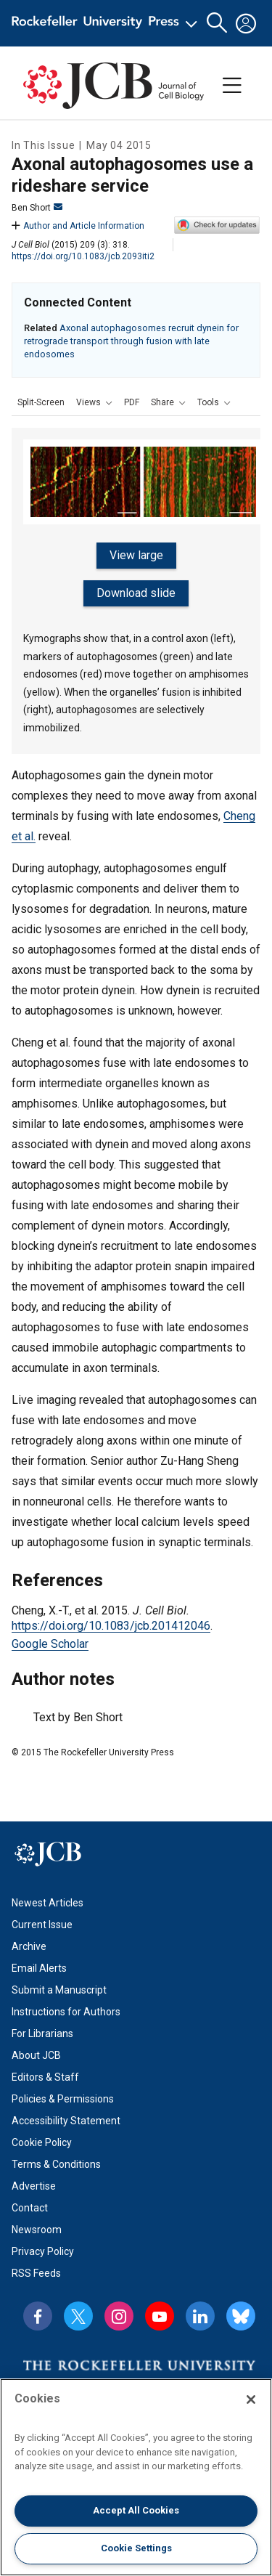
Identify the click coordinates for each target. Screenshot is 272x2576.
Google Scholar (50, 1644)
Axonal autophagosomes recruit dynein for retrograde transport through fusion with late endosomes (131, 340)
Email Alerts (39, 1968)
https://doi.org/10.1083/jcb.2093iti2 (83, 256)
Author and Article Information (78, 226)
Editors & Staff (45, 2077)
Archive (29, 1946)
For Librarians (42, 2033)
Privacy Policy (43, 2251)
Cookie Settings (136, 2548)
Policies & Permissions (63, 2099)
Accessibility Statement (66, 2120)
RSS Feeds (36, 2273)
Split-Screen (41, 402)
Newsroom (37, 2229)
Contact (30, 2208)
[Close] (251, 2399)
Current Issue (42, 1924)
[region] (136, 2477)
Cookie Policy (42, 2142)
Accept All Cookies (136, 2510)
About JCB (36, 2055)
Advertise (34, 2186)
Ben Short (37, 208)
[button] (94, 402)
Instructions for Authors (66, 2012)
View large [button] (136, 555)
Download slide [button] (136, 593)
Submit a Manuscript (59, 1990)
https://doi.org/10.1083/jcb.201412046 (111, 1626)
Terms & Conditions (56, 2164)
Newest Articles (47, 1903)
